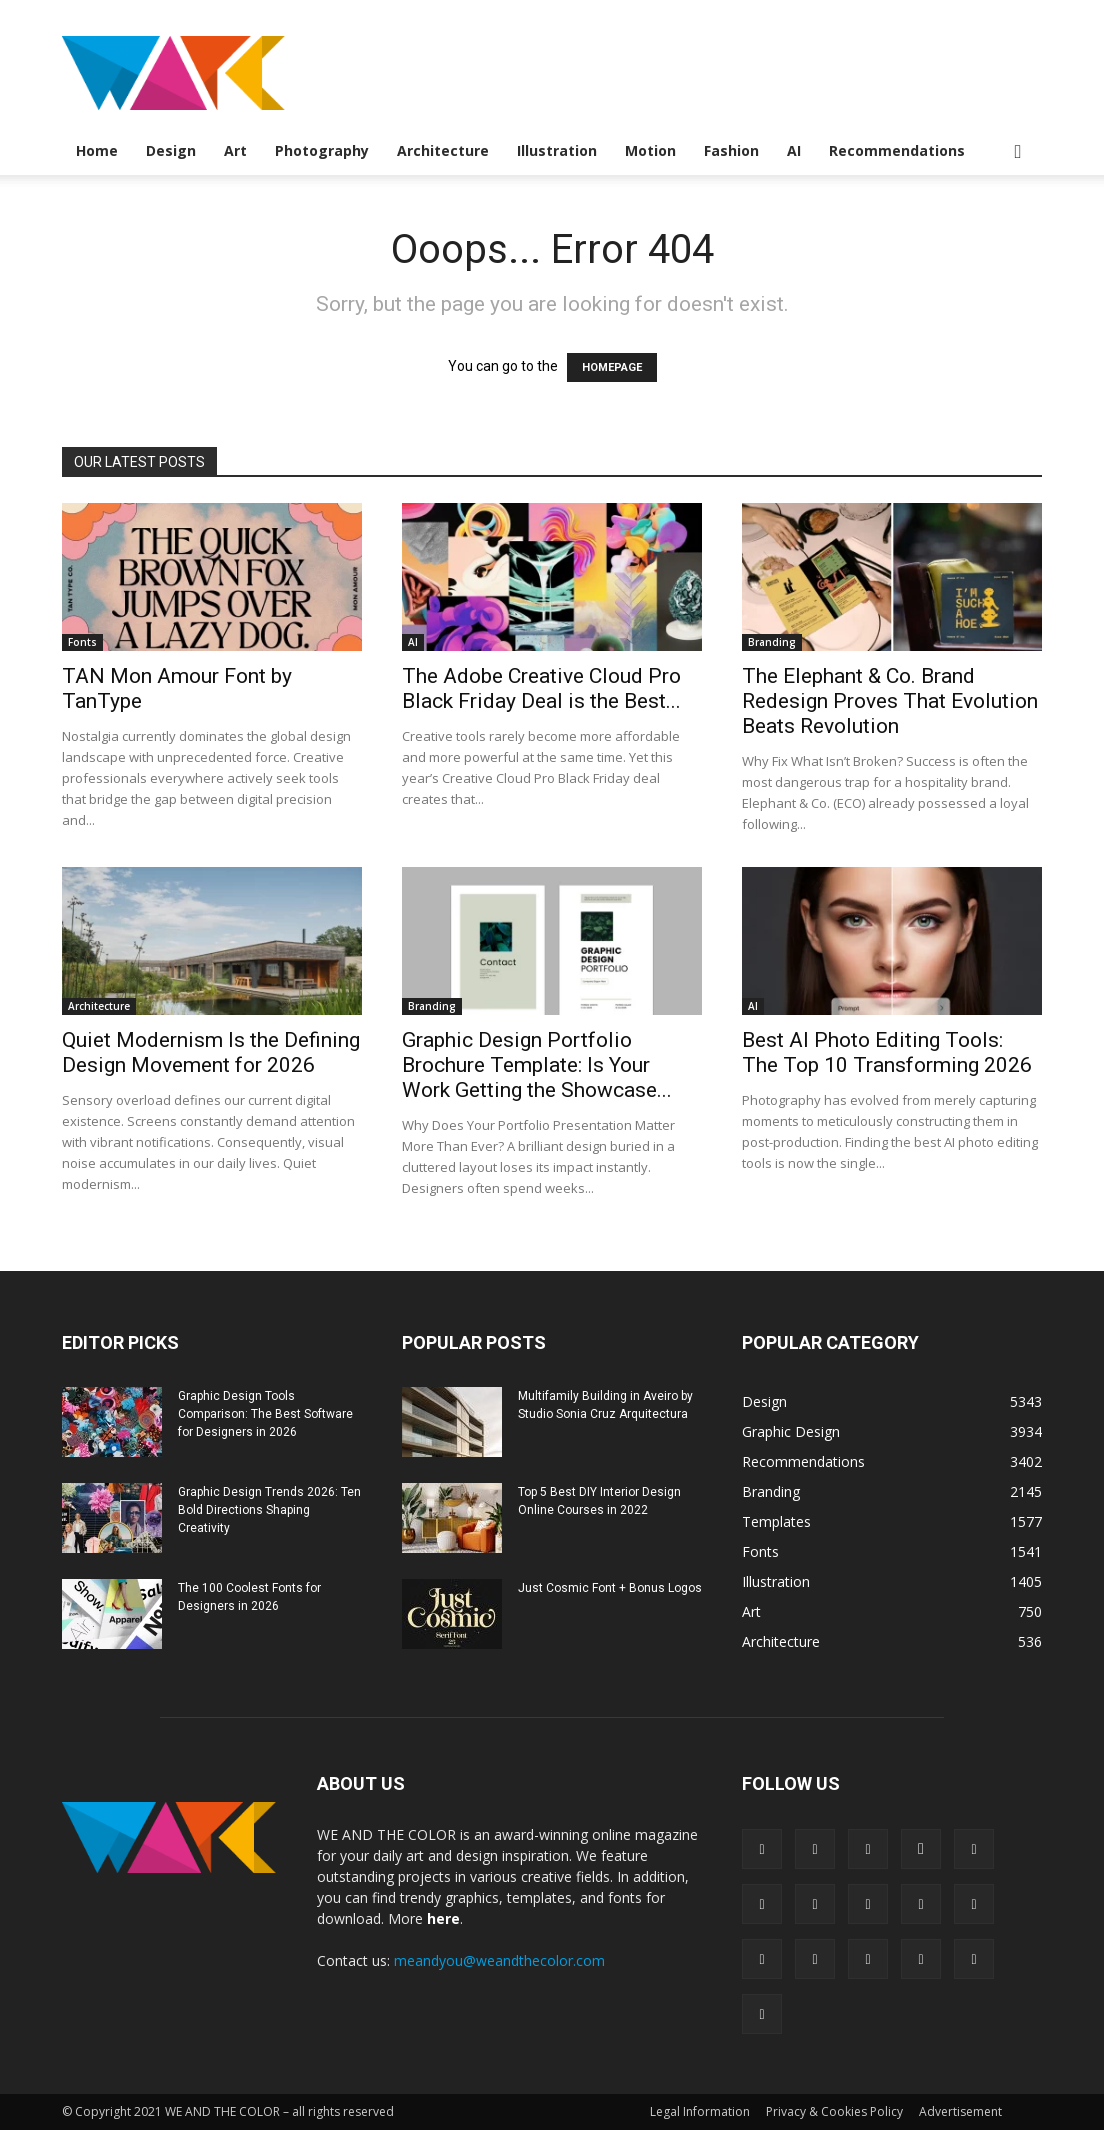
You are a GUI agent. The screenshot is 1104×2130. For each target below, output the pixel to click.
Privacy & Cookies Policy (834, 2111)
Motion (650, 150)
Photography (322, 150)
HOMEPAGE (612, 367)
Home (97, 150)
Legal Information (700, 2111)
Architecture (443, 150)
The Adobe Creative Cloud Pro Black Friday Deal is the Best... (541, 688)
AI (794, 150)
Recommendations (897, 150)
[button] (1018, 152)
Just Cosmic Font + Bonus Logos (610, 1588)
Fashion (731, 150)
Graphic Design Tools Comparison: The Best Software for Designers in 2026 (265, 1414)
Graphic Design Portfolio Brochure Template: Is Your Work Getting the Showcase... (537, 1065)
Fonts (82, 642)
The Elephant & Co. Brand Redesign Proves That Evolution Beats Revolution (890, 701)
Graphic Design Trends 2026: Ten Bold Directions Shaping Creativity (269, 1510)
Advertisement (960, 2111)
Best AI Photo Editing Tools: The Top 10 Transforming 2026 (887, 1052)
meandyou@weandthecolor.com (499, 1960)
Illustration (557, 150)
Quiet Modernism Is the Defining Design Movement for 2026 (211, 1052)
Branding (772, 642)
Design (171, 150)
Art (235, 150)
